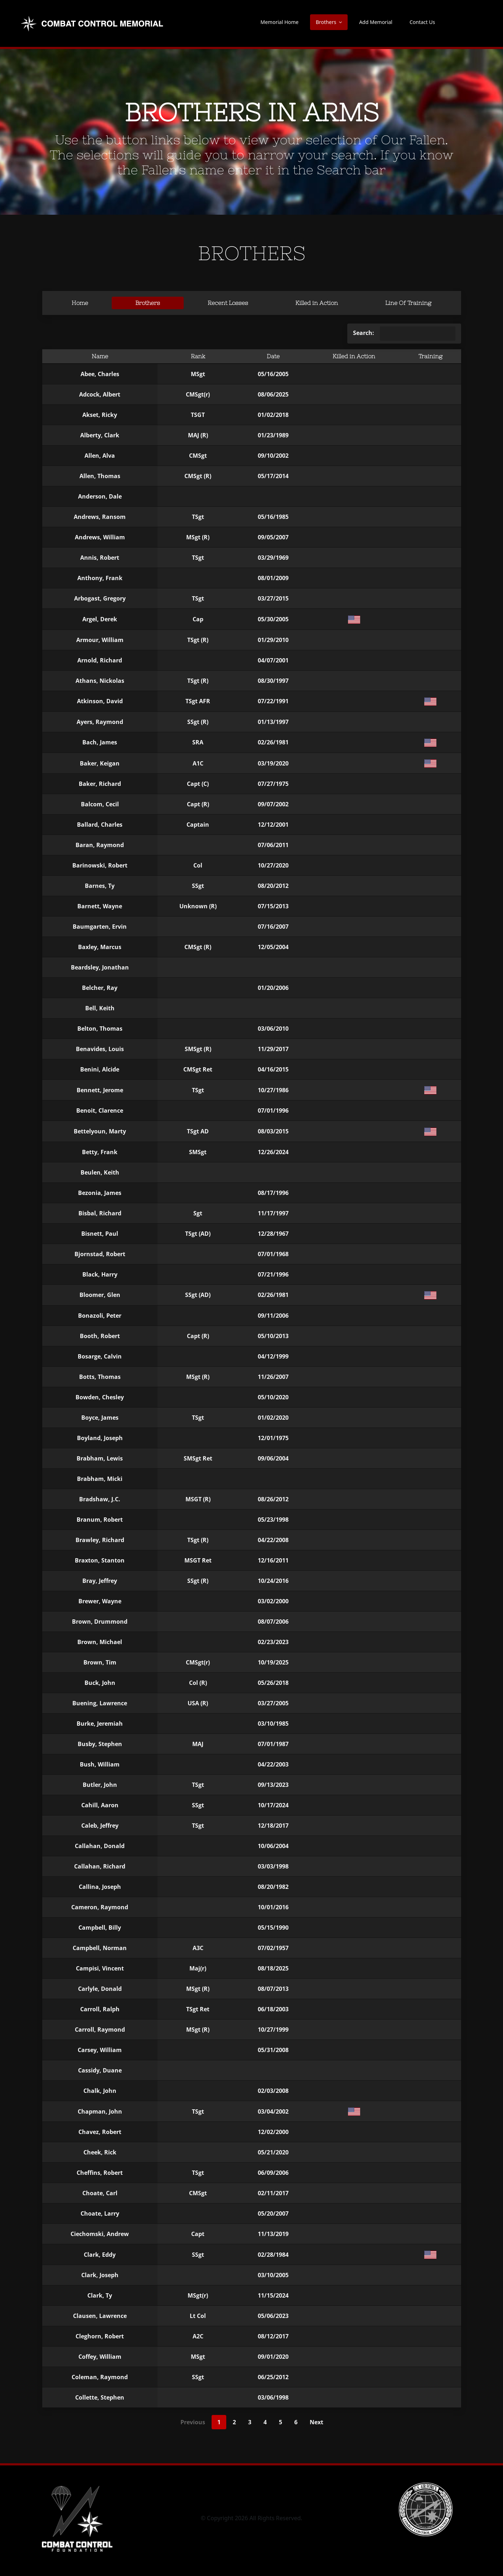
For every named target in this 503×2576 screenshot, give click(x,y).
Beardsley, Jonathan (100, 967)
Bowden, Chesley (100, 1397)
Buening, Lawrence (99, 1703)
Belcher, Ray (99, 988)
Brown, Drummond (99, 1621)
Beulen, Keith (100, 1172)
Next (316, 2422)
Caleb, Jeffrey (100, 1825)
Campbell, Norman (100, 1948)
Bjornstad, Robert (99, 1254)
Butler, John (100, 1785)
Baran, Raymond (100, 845)
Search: (404, 333)
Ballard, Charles (99, 824)
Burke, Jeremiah (100, 1723)
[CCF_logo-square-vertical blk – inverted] (77, 2485)
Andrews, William (100, 537)
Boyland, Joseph (100, 1438)
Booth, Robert (100, 1336)
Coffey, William (99, 2357)
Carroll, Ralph (100, 2009)
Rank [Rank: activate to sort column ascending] (198, 356)
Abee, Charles (100, 374)
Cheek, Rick (99, 2152)
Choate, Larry (100, 2213)
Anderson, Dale (100, 496)
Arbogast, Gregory (100, 598)
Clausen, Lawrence (100, 2316)
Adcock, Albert (99, 394)
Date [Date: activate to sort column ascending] (273, 356)
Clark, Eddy (100, 2255)
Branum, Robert (100, 1519)
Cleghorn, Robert (100, 2336)
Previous (192, 2422)
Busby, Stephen (100, 1744)
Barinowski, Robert (99, 865)
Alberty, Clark (99, 435)
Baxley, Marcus (99, 947)
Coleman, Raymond (100, 2377)
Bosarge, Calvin (100, 1356)
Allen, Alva (99, 456)
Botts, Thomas (100, 1377)
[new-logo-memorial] (93, 17)
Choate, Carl (99, 2193)
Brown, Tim (99, 1662)
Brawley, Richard (100, 1540)
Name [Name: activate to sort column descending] (100, 356)
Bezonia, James (99, 1193)
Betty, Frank (99, 1152)
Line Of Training (408, 303)
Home (80, 303)
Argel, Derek (99, 619)
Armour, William (100, 640)
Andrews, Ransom (100, 517)
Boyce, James (100, 1417)
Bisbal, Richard (99, 1213)
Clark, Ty (99, 2295)
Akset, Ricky (99, 415)
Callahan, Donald (100, 1846)
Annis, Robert (99, 558)
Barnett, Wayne (99, 906)
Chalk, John (99, 2091)
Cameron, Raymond (99, 1907)
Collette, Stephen (99, 2397)
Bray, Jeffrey (99, 1581)
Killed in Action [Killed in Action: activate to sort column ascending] (354, 356)
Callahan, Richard (99, 1866)
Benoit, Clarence (99, 1110)
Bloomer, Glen (99, 1295)
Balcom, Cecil (100, 804)
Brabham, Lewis (100, 1458)
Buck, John (99, 1683)
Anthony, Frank (99, 578)
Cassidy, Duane (100, 2070)
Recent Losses (228, 303)
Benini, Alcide (99, 1069)
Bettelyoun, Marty (100, 1131)
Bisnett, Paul (99, 1234)
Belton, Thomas (99, 1028)
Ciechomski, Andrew (100, 2234)
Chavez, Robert (99, 2132)
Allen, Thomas (99, 476)
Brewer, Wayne (99, 1601)
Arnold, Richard (99, 660)
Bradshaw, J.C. (99, 1499)
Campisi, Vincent (100, 1968)
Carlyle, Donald (100, 1989)
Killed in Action (316, 303)
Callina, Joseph (100, 1887)
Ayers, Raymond (100, 722)
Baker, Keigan (100, 763)
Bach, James (99, 742)
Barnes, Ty (100, 886)
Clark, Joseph (100, 2275)
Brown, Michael (99, 1642)
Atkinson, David (100, 701)
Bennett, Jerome (100, 1090)
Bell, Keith (100, 1008)
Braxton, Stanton (100, 1560)
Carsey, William (100, 2050)
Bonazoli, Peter (99, 1315)
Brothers (147, 303)
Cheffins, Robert (100, 2173)
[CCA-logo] (426, 2485)
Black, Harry (99, 1274)
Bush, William (100, 1764)
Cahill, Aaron (100, 1805)
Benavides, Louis (100, 1049)
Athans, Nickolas (100, 681)
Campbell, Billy (99, 1927)
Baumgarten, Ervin (100, 926)
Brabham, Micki (99, 1479)
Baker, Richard (100, 784)
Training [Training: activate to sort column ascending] (430, 356)
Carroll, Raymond (100, 2029)
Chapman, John (100, 2111)
